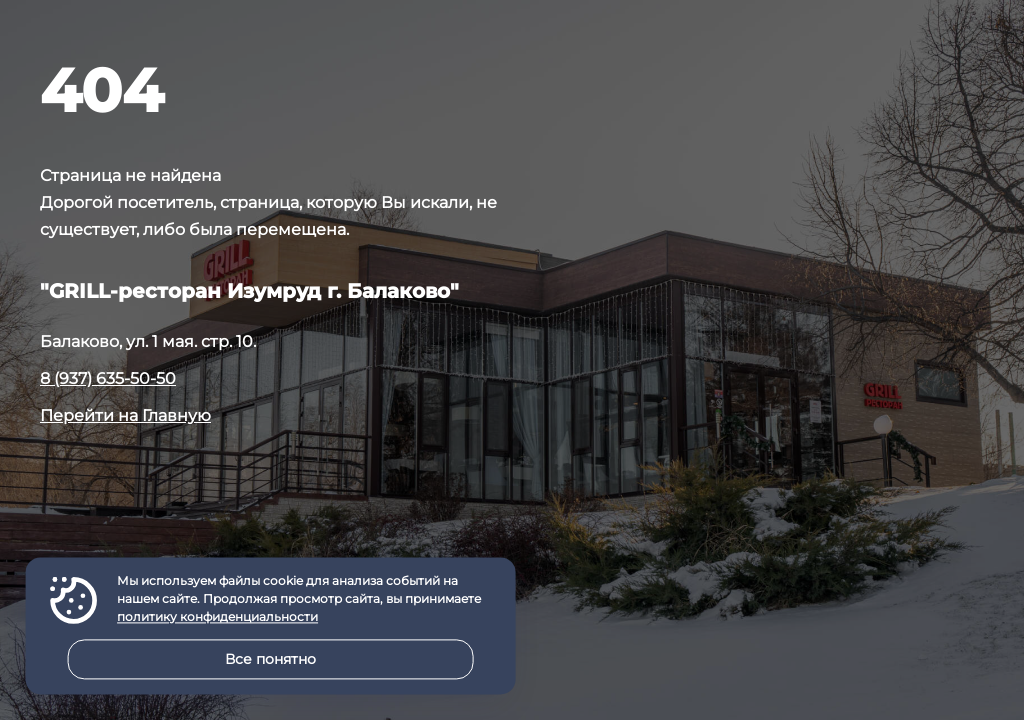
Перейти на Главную (125, 415)
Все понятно (270, 659)
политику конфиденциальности (217, 617)
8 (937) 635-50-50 (108, 378)
